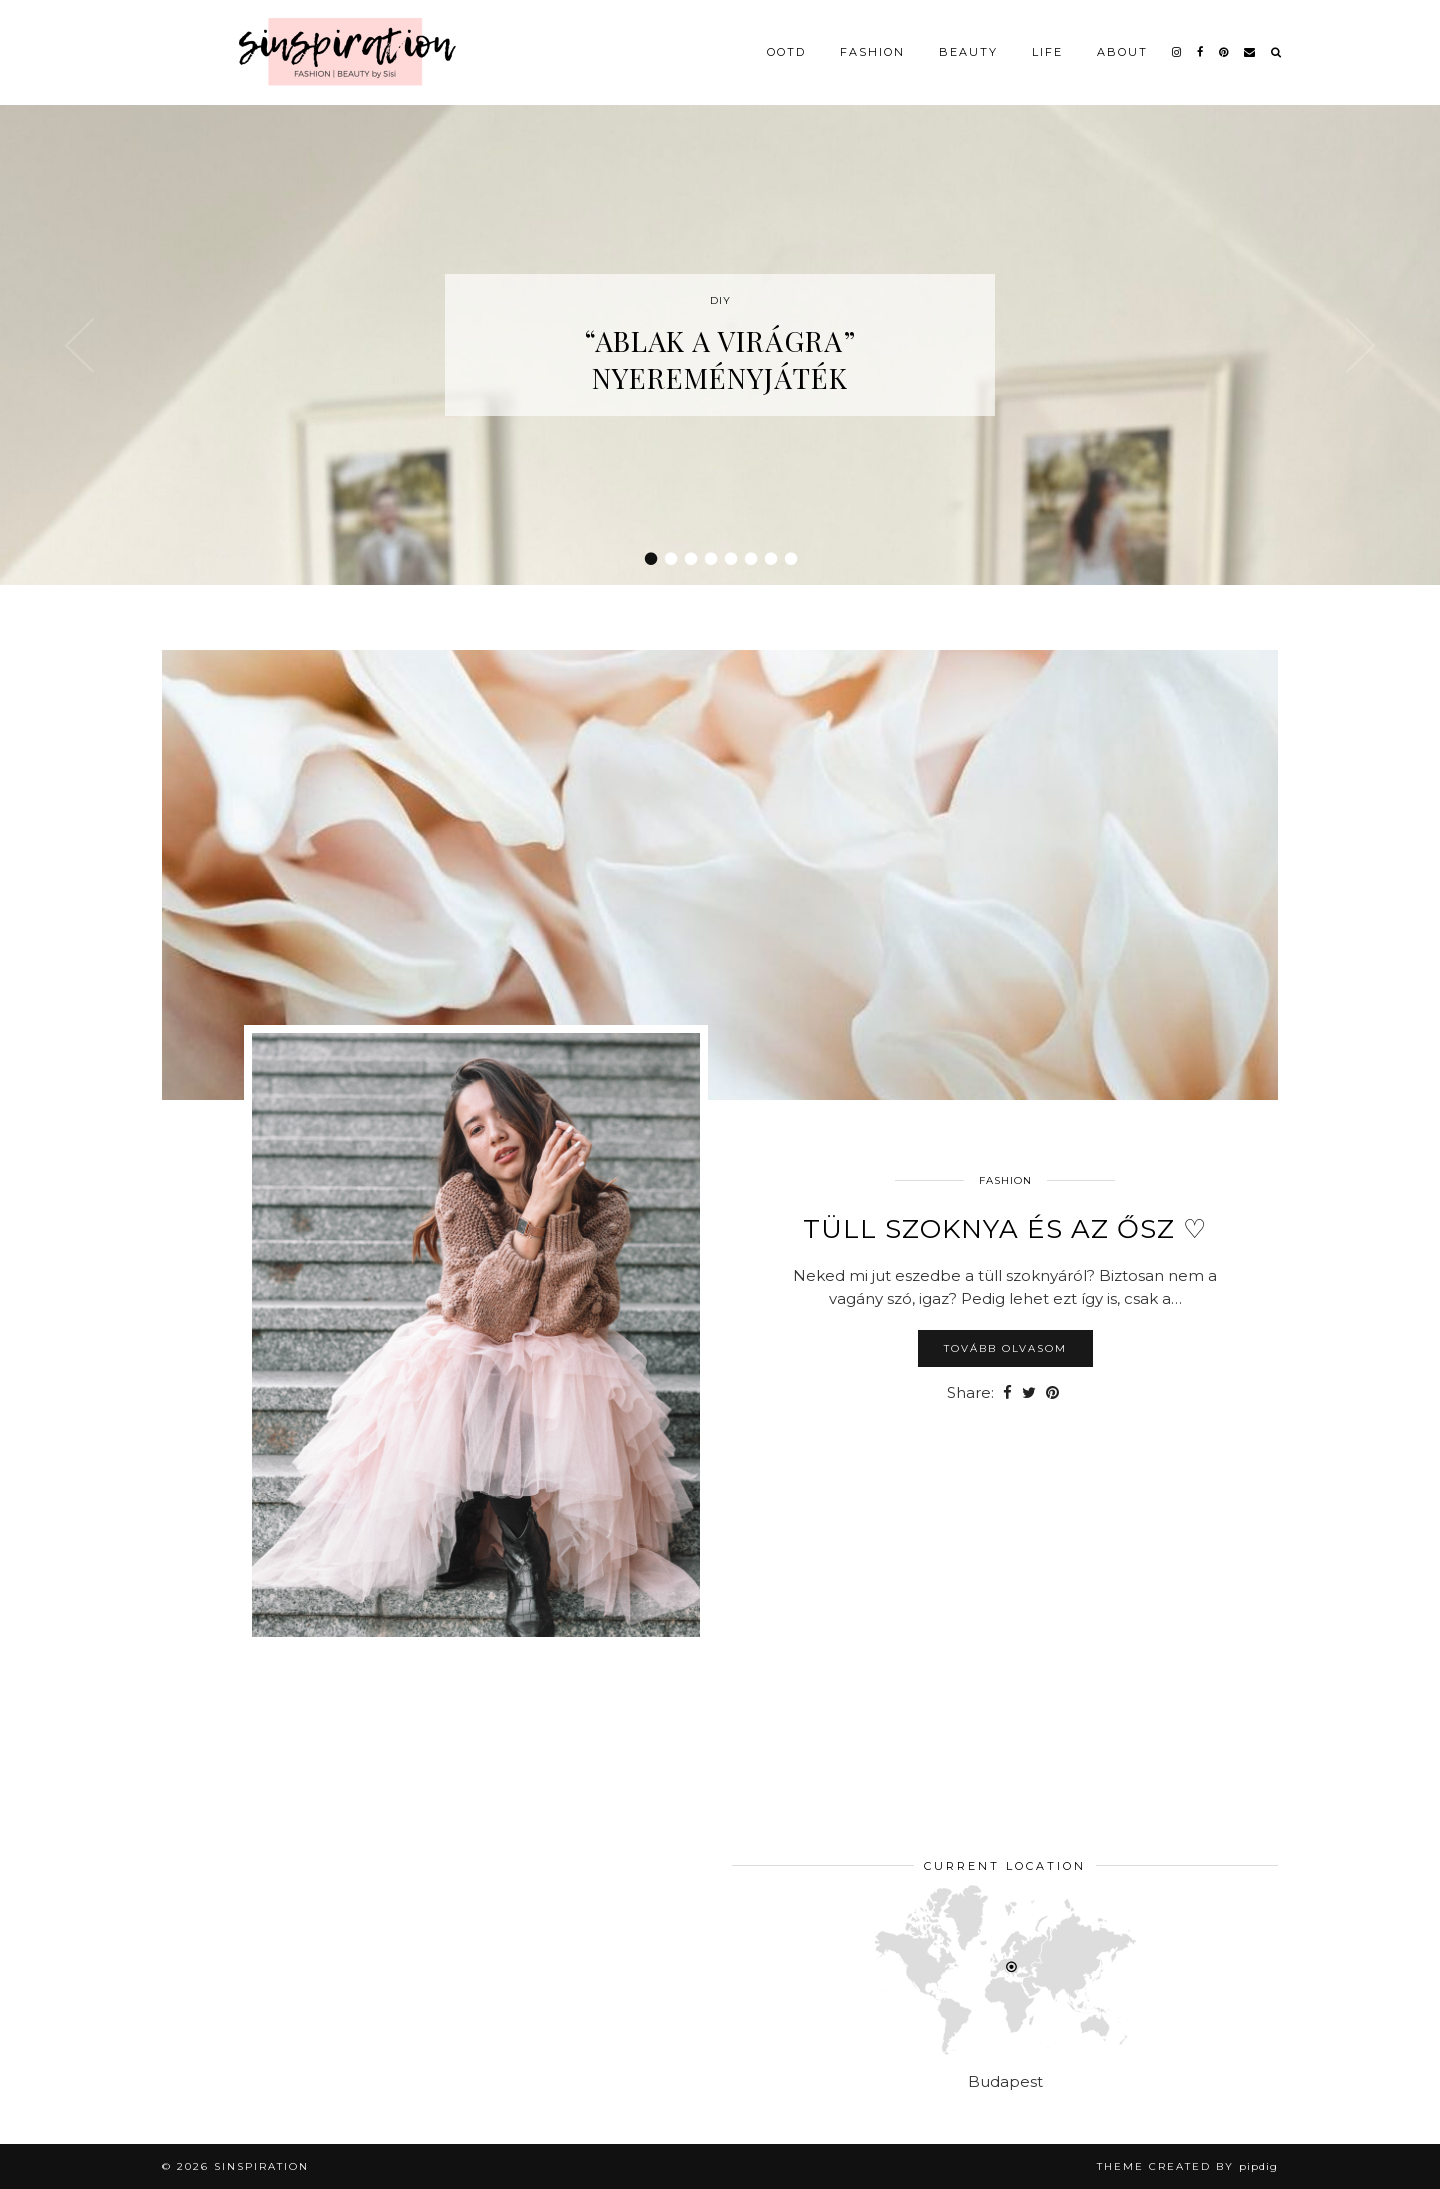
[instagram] (1177, 52)
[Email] (1250, 52)
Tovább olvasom (1005, 1348)
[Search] (1277, 52)
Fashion (872, 52)
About (1122, 52)
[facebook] (1201, 52)
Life (1047, 52)
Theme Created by (1187, 2166)
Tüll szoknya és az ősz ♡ (1005, 1229)
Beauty (968, 52)
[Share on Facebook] (1007, 1393)
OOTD (786, 52)
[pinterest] (1224, 52)
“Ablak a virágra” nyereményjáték (720, 359)
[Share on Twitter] (1029, 1393)
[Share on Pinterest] (1052, 1393)
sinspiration (261, 2166)
